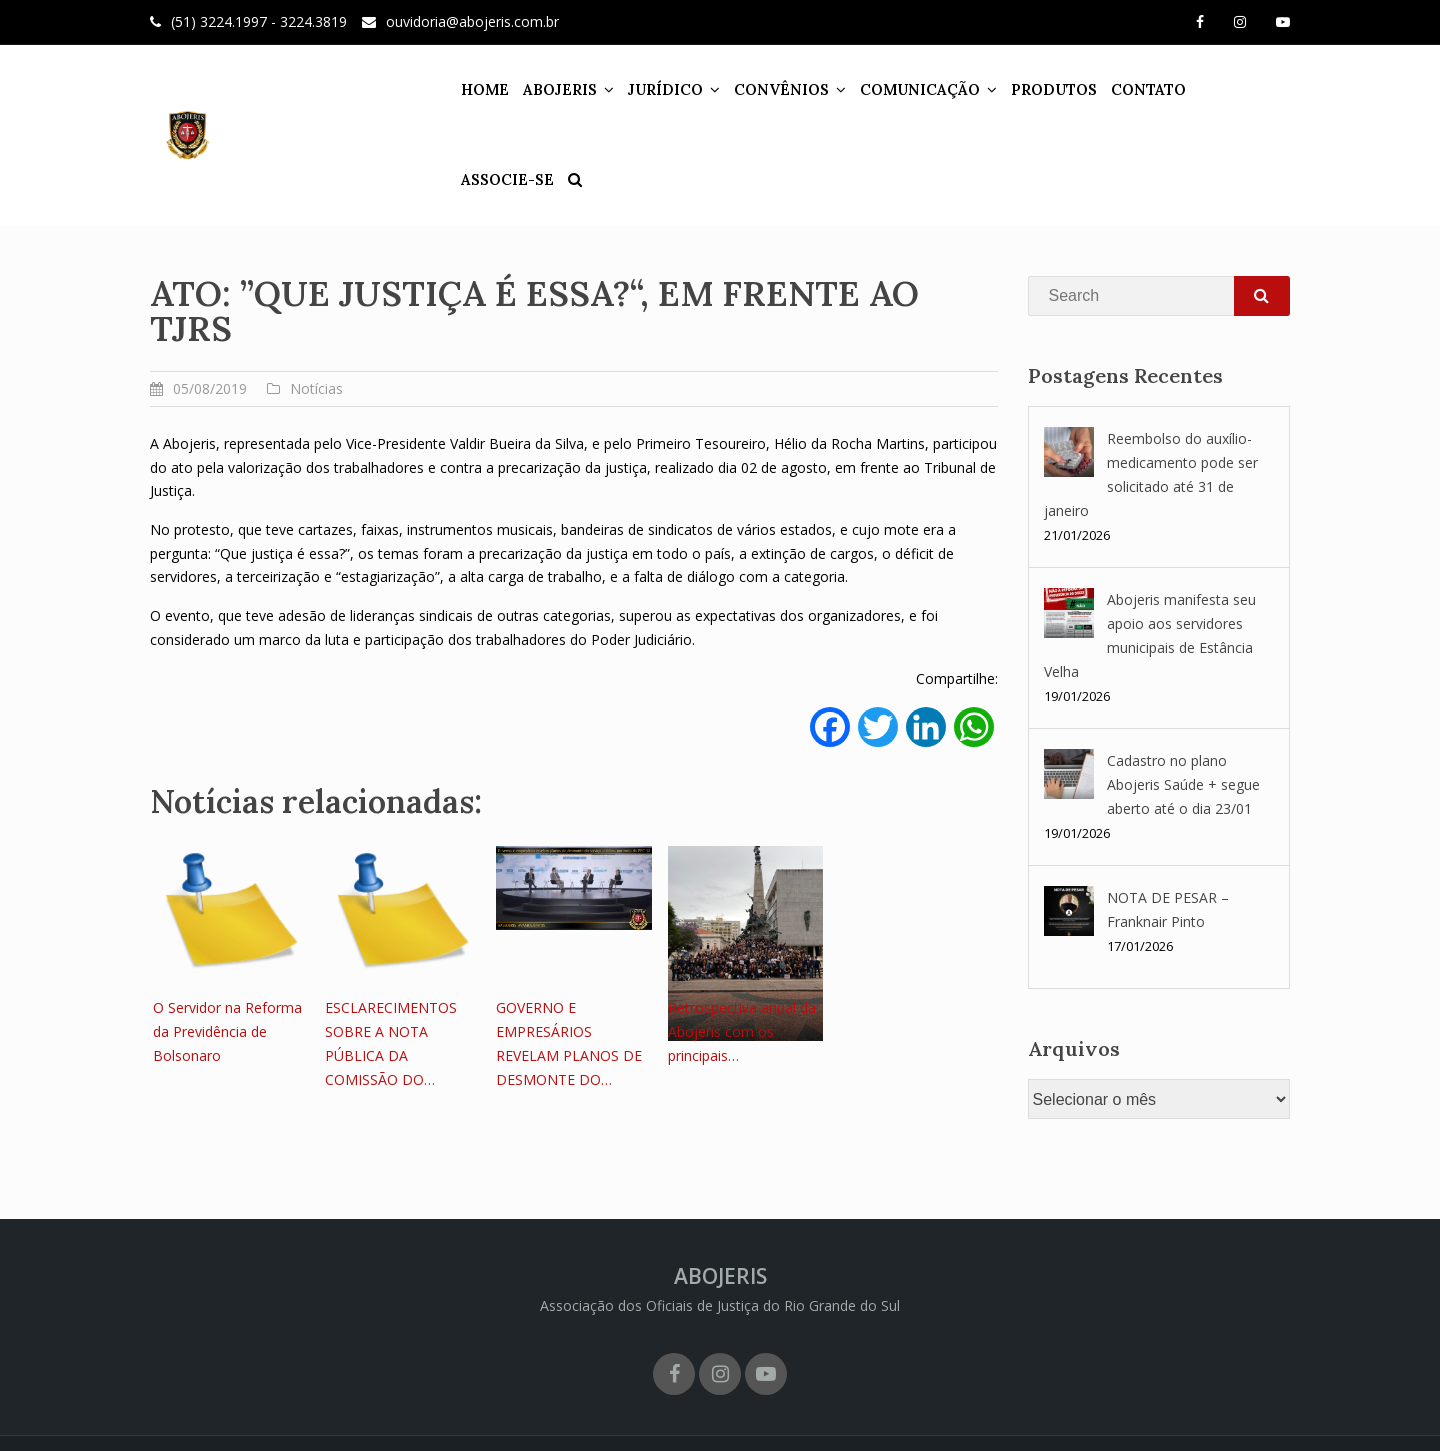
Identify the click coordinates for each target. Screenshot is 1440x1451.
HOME (472, 89)
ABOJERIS (547, 89)
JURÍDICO (652, 89)
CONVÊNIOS (768, 89)
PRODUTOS (1041, 89)
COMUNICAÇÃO (907, 89)
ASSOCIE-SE (1233, 89)
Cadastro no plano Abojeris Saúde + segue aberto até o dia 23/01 (1183, 784)
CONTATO (1135, 89)
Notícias (316, 388)
